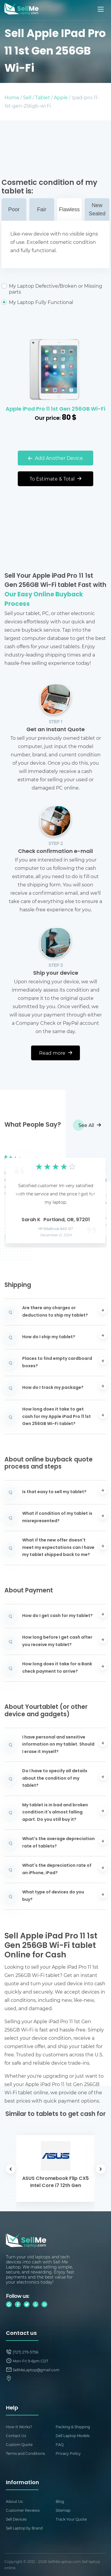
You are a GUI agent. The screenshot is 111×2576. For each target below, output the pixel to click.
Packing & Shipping (73, 2426)
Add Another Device (55, 458)
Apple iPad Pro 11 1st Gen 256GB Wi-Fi (55, 409)
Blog (60, 2501)
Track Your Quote (71, 2519)
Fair (41, 209)
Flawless (69, 209)
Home (11, 97)
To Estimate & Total (55, 479)
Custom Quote (19, 2444)
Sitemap (63, 2510)
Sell (27, 97)
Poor (14, 209)
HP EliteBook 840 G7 (55, 1229)
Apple (61, 97)
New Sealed (97, 209)
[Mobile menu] (101, 9)
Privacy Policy (68, 2453)
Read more (55, 1053)
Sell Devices (16, 2519)
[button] (18, 1194)
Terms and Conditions (25, 2453)
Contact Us (16, 2435)
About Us (14, 2501)
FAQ (60, 2444)
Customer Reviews (23, 2510)
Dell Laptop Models (73, 2435)
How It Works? (19, 2426)
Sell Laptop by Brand (24, 2528)
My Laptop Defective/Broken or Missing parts (55, 289)
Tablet (42, 97)
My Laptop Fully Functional (55, 302)
